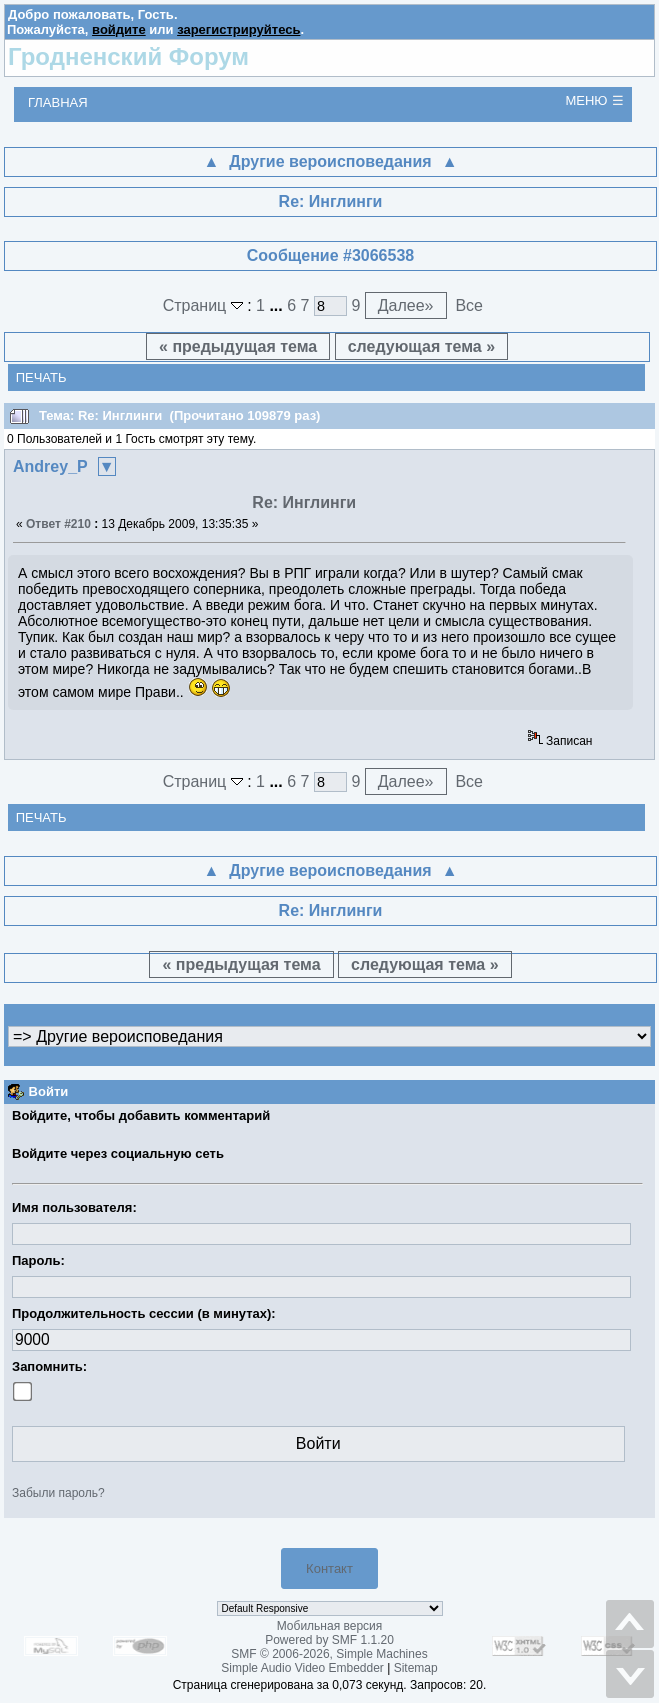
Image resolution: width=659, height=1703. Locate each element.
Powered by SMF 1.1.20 (329, 1640)
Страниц (205, 305)
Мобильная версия (330, 1626)
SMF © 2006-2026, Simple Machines (329, 1654)
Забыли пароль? (58, 1493)
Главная (58, 102)
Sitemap (416, 1668)
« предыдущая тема (238, 346)
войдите (119, 29)
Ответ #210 (58, 524)
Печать (41, 377)
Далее (406, 305)
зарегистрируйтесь (238, 29)
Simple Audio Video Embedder (302, 1668)
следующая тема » (421, 346)
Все (469, 305)
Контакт (329, 1568)
